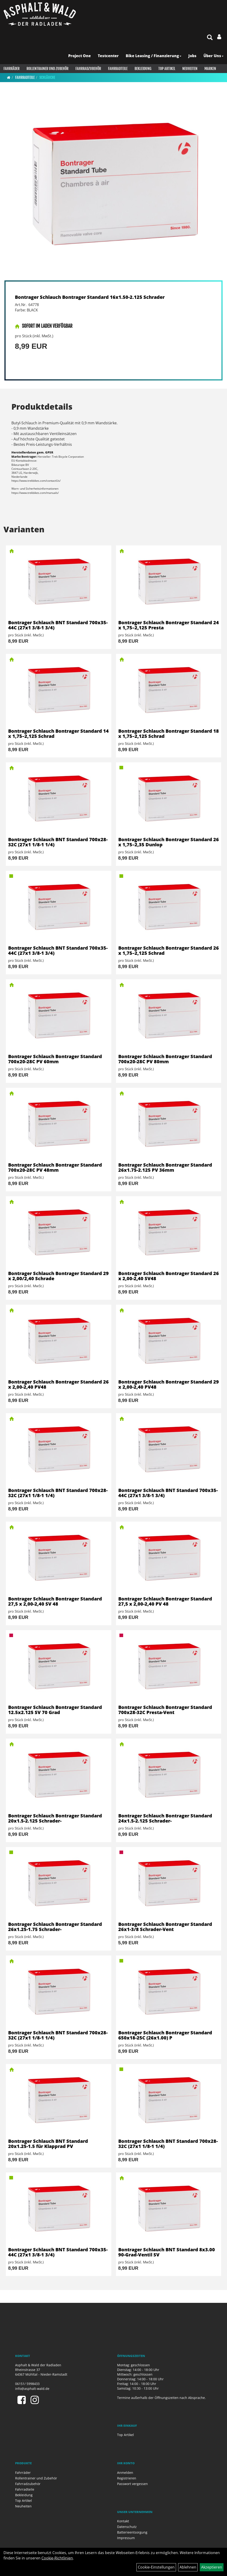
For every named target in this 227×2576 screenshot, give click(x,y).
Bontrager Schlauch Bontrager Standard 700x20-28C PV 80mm (165, 1059)
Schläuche (47, 77)
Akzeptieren (211, 2567)
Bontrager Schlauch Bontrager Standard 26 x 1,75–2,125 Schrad (168, 950)
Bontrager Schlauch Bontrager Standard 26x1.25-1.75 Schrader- (55, 1926)
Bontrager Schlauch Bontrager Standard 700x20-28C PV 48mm (55, 1167)
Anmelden (125, 2472)
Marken (210, 68)
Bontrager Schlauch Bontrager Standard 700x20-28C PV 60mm (55, 1059)
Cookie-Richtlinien (57, 2558)
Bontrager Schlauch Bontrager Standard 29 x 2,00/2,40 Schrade (58, 1276)
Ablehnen (188, 2567)
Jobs (192, 55)
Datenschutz (127, 2526)
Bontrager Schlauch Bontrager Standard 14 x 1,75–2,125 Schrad (58, 733)
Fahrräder (11, 68)
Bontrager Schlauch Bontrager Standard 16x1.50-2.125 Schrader (90, 297)
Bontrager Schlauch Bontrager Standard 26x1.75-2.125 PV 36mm (165, 1167)
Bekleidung (143, 68)
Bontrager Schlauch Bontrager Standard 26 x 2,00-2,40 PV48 (58, 1384)
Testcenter (108, 55)
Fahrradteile (118, 68)
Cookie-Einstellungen (156, 2567)
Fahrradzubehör (88, 68)
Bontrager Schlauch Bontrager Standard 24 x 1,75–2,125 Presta (168, 625)
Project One (79, 55)
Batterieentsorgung (132, 2532)
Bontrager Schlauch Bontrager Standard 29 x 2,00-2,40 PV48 (168, 1384)
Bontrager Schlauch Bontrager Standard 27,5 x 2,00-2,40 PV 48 (165, 1601)
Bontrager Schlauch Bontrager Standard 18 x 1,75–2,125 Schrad (168, 733)
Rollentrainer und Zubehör (47, 68)
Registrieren (126, 2478)
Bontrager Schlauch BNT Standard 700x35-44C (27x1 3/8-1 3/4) (58, 625)
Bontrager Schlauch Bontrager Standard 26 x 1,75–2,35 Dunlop (168, 842)
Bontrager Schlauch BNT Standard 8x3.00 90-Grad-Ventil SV (166, 2252)
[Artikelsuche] (210, 38)
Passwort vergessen (132, 2484)
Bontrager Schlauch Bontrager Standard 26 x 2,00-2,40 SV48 (168, 1276)
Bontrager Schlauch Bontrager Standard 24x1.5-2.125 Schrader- (165, 1818)
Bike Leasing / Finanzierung (153, 55)
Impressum (126, 2538)
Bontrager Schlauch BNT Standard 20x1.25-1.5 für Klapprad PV (48, 2143)
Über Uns (213, 55)
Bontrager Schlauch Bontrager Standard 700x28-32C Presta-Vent (165, 1709)
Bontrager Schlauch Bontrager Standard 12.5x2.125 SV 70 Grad (55, 1709)
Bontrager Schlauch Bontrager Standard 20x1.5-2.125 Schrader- (55, 1818)
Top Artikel (166, 68)
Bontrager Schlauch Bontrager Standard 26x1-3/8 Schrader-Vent (165, 1926)
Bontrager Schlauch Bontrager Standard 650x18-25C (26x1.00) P (165, 2035)
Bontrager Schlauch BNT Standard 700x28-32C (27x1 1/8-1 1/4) (58, 842)
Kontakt (123, 2521)
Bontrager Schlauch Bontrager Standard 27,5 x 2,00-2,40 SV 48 (55, 1601)
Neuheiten (189, 68)
